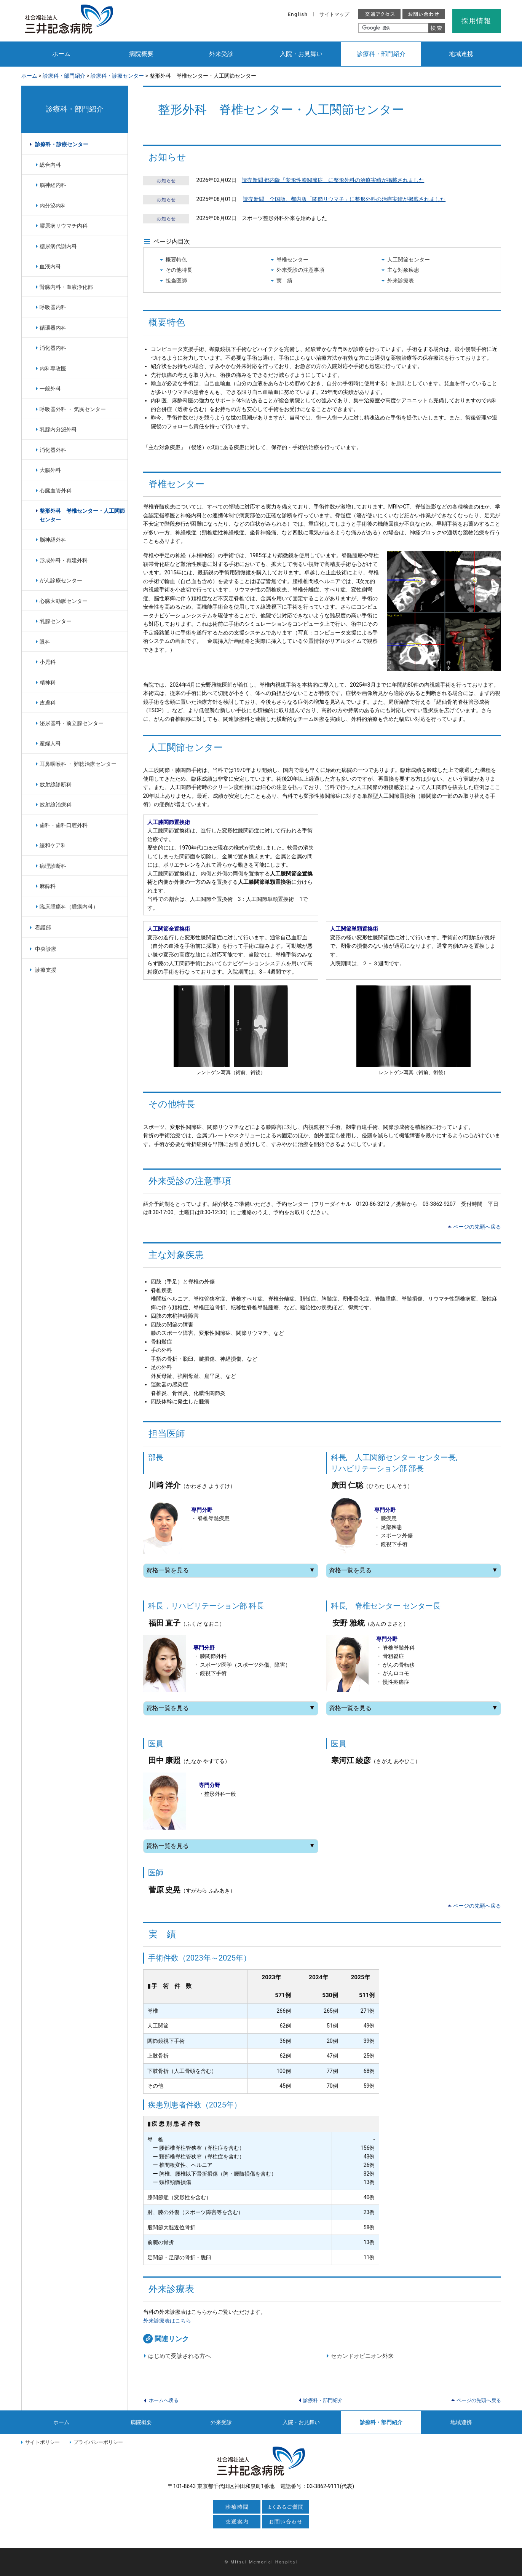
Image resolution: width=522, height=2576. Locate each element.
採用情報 (476, 21)
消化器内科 (53, 348)
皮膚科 (48, 703)
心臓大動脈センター (64, 601)
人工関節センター (408, 260)
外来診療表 (400, 280)
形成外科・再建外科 (64, 560)
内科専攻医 (53, 368)
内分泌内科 (53, 205)
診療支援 (45, 970)
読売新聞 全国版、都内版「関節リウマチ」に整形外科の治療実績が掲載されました (344, 199)
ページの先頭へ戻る (477, 1227)
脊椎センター (292, 260)
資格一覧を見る (230, 1570)
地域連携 (461, 53)
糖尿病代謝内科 (58, 246)
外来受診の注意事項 (300, 270)
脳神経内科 (53, 185)
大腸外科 (50, 470)
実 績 (284, 280)
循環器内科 (53, 328)
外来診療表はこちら (167, 2321)
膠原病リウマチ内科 (64, 226)
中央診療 (45, 949)
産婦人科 (50, 743)
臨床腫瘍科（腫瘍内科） (69, 907)
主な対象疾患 (403, 270)
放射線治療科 (56, 805)
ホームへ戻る (164, 2400)
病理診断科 (53, 866)
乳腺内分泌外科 (58, 429)
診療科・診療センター (117, 76)
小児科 (48, 662)
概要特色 (176, 260)
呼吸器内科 (53, 307)
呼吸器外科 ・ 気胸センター (73, 409)
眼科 (45, 642)
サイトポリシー (42, 2442)
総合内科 (50, 165)
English (298, 14)
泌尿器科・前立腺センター (72, 723)
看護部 (43, 928)
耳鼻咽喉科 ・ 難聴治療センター (78, 764)
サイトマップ (334, 14)
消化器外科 (53, 450)
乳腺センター (56, 621)
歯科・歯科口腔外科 (64, 825)
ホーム (61, 53)
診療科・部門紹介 (381, 53)
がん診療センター (61, 580)
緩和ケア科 (53, 845)
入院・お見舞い (301, 53)
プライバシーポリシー (98, 2442)
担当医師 (176, 280)
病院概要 (141, 53)
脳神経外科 (53, 540)
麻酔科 (48, 886)
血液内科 (50, 266)
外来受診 (221, 53)
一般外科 (50, 389)
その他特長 (179, 270)
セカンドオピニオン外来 (362, 2356)
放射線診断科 (56, 784)
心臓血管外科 (56, 491)
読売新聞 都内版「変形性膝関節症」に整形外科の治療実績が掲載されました (333, 180)
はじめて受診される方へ (179, 2356)
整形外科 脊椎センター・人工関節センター (82, 515)
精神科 (48, 682)
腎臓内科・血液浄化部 (66, 287)
